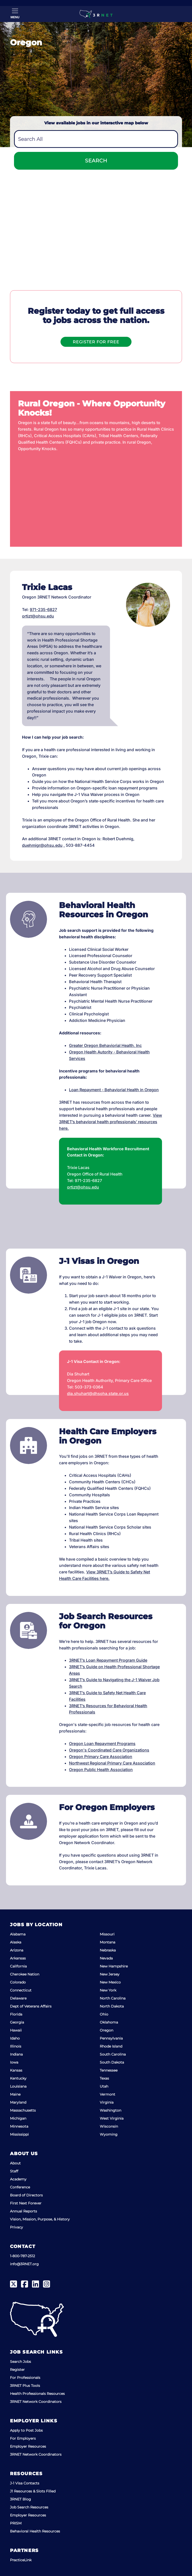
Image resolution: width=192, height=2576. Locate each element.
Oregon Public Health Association (101, 1769)
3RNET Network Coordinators (36, 2401)
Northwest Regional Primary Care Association (112, 1763)
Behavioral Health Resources (35, 2531)
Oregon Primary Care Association (100, 1756)
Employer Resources (28, 2446)
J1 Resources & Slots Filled (33, 2491)
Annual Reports (23, 2211)
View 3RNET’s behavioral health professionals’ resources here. (110, 1122)
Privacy (16, 2227)
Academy (18, 2179)
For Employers (23, 2438)
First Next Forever (26, 2203)
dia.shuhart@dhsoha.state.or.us (98, 1393)
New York (108, 1990)
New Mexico (110, 1982)
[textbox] (96, 139)
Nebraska (108, 1950)
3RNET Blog (20, 2499)
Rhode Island (111, 2046)
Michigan (18, 2118)
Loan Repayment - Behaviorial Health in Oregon (114, 1089)
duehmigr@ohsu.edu (42, 845)
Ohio (104, 2014)
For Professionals (25, 2377)
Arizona (16, 1950)
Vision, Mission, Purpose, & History (40, 2219)
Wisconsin (109, 2126)
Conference (20, 2187)
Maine (15, 2094)
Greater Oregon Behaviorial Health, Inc (105, 1045)
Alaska (15, 1942)
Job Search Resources (29, 2507)
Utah (104, 2086)
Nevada (106, 1958)
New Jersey (110, 1974)
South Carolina (113, 2054)
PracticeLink (21, 2560)
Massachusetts (23, 2110)
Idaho (15, 2038)
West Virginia (112, 2118)
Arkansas (18, 1958)
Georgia (17, 2022)
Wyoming (109, 2134)
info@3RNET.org (24, 2264)
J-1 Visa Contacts (24, 2483)
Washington (110, 2110)
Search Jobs (20, 2361)
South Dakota (112, 2062)
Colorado (18, 1982)
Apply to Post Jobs (26, 2430)
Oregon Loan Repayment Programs (102, 1743)
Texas (104, 2078)
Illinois (15, 2046)
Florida (16, 2014)
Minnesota (19, 2126)
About (15, 2163)
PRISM (16, 2523)
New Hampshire (114, 1966)
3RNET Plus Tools (25, 2385)
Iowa (14, 2062)
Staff (14, 2171)
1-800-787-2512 (22, 2256)
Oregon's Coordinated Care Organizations (109, 1750)
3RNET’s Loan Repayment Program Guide (108, 1660)
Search (96, 161)
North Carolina (113, 1998)
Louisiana (18, 2086)
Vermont (107, 2094)
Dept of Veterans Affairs (31, 2006)
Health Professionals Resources (37, 2393)
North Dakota (112, 2006)
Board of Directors (26, 2195)
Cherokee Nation (24, 1974)
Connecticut (21, 1990)
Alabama (18, 1934)
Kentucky (18, 2078)
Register (17, 2369)
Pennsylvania (111, 2038)
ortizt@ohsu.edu (38, 616)
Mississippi (19, 2134)
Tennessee (109, 2070)
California (18, 1966)
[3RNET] (96, 14)
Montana (107, 1942)
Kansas (16, 2070)
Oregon (106, 2030)
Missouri (107, 1934)
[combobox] (96, 139)
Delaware (18, 1998)
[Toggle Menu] (15, 13)
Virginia (107, 2102)
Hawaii (16, 2030)
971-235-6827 (43, 609)
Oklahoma (109, 2022)
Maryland (18, 2102)
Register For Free (96, 342)
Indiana (16, 2054)
